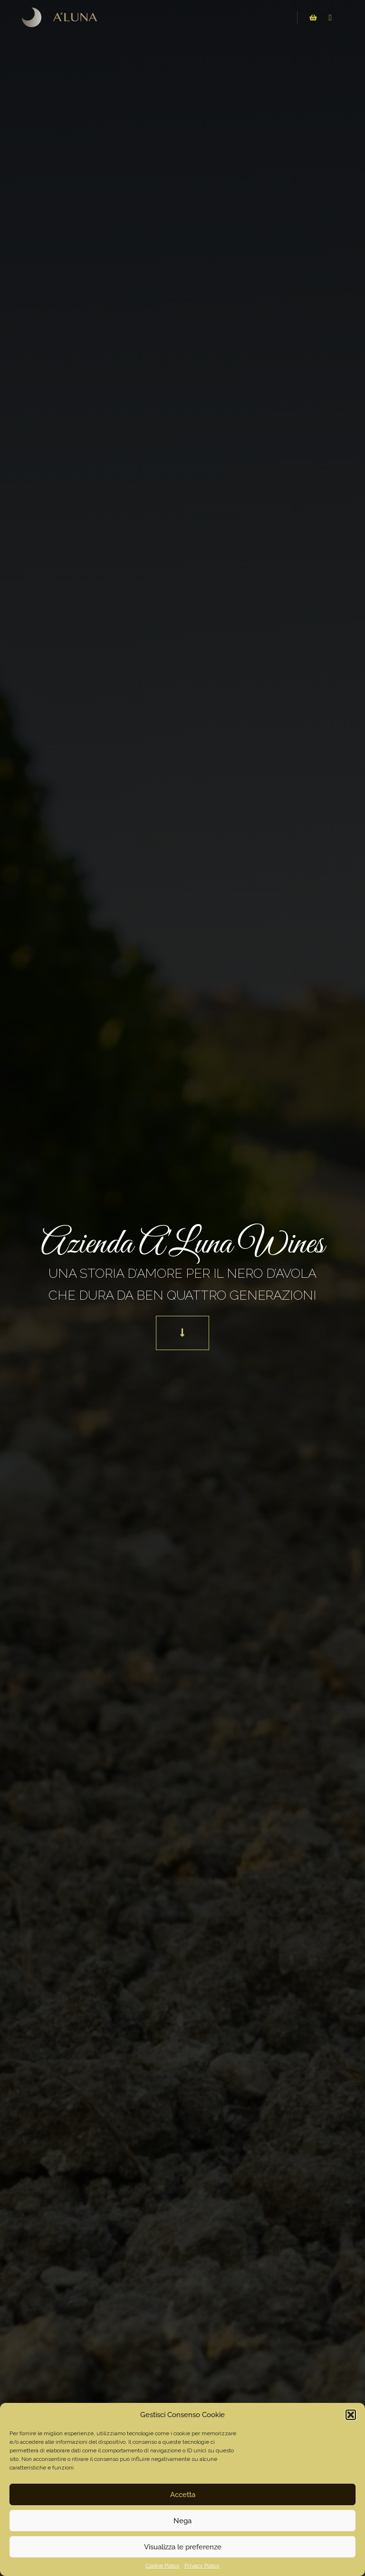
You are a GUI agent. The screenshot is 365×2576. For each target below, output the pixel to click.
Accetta (182, 2494)
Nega (182, 2521)
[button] (350, 2415)
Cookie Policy (162, 2565)
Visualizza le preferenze (182, 2547)
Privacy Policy (202, 2565)
